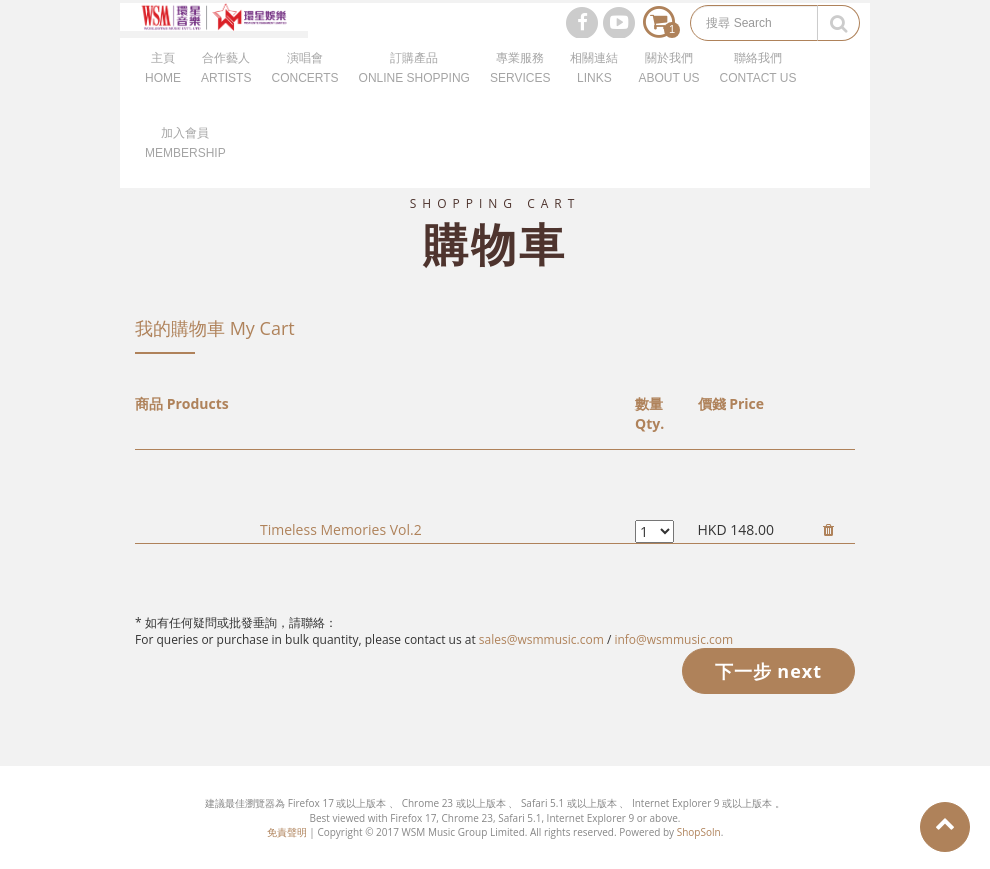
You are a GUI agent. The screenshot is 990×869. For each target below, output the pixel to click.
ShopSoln (699, 832)
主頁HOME (163, 90)
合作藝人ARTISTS (226, 90)
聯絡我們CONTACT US (758, 90)
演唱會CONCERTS (304, 90)
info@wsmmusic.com (673, 639)
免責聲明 (287, 832)
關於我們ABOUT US (668, 90)
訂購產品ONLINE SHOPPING (414, 90)
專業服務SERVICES (520, 90)
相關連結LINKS (594, 90)
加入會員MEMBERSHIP (185, 165)
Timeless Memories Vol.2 (341, 529)
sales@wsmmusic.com (541, 639)
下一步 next (768, 671)
